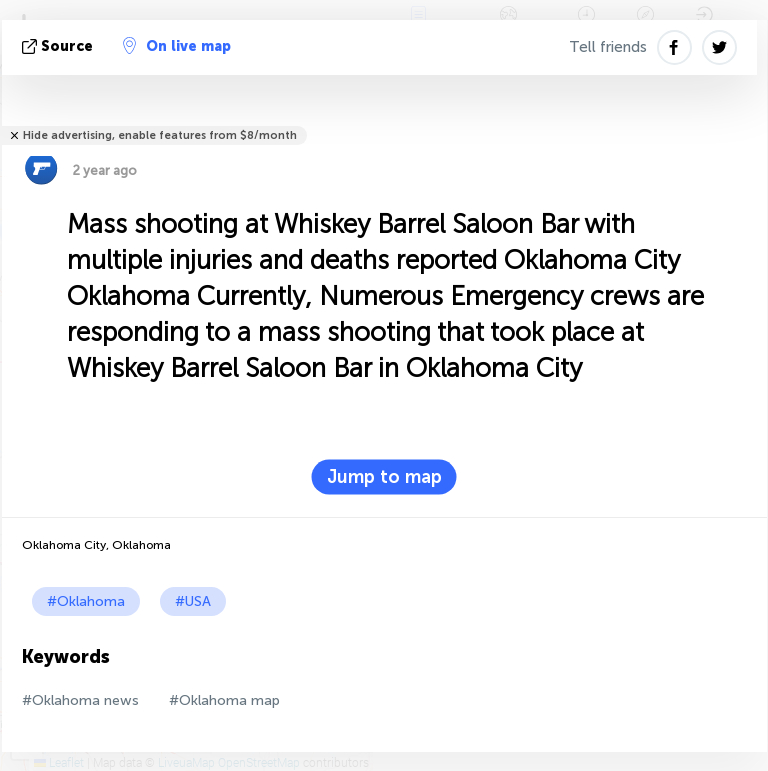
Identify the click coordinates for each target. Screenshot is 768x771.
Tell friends (608, 47)
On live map (177, 46)
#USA (193, 601)
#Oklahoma (86, 601)
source (59, 46)
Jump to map (384, 477)
